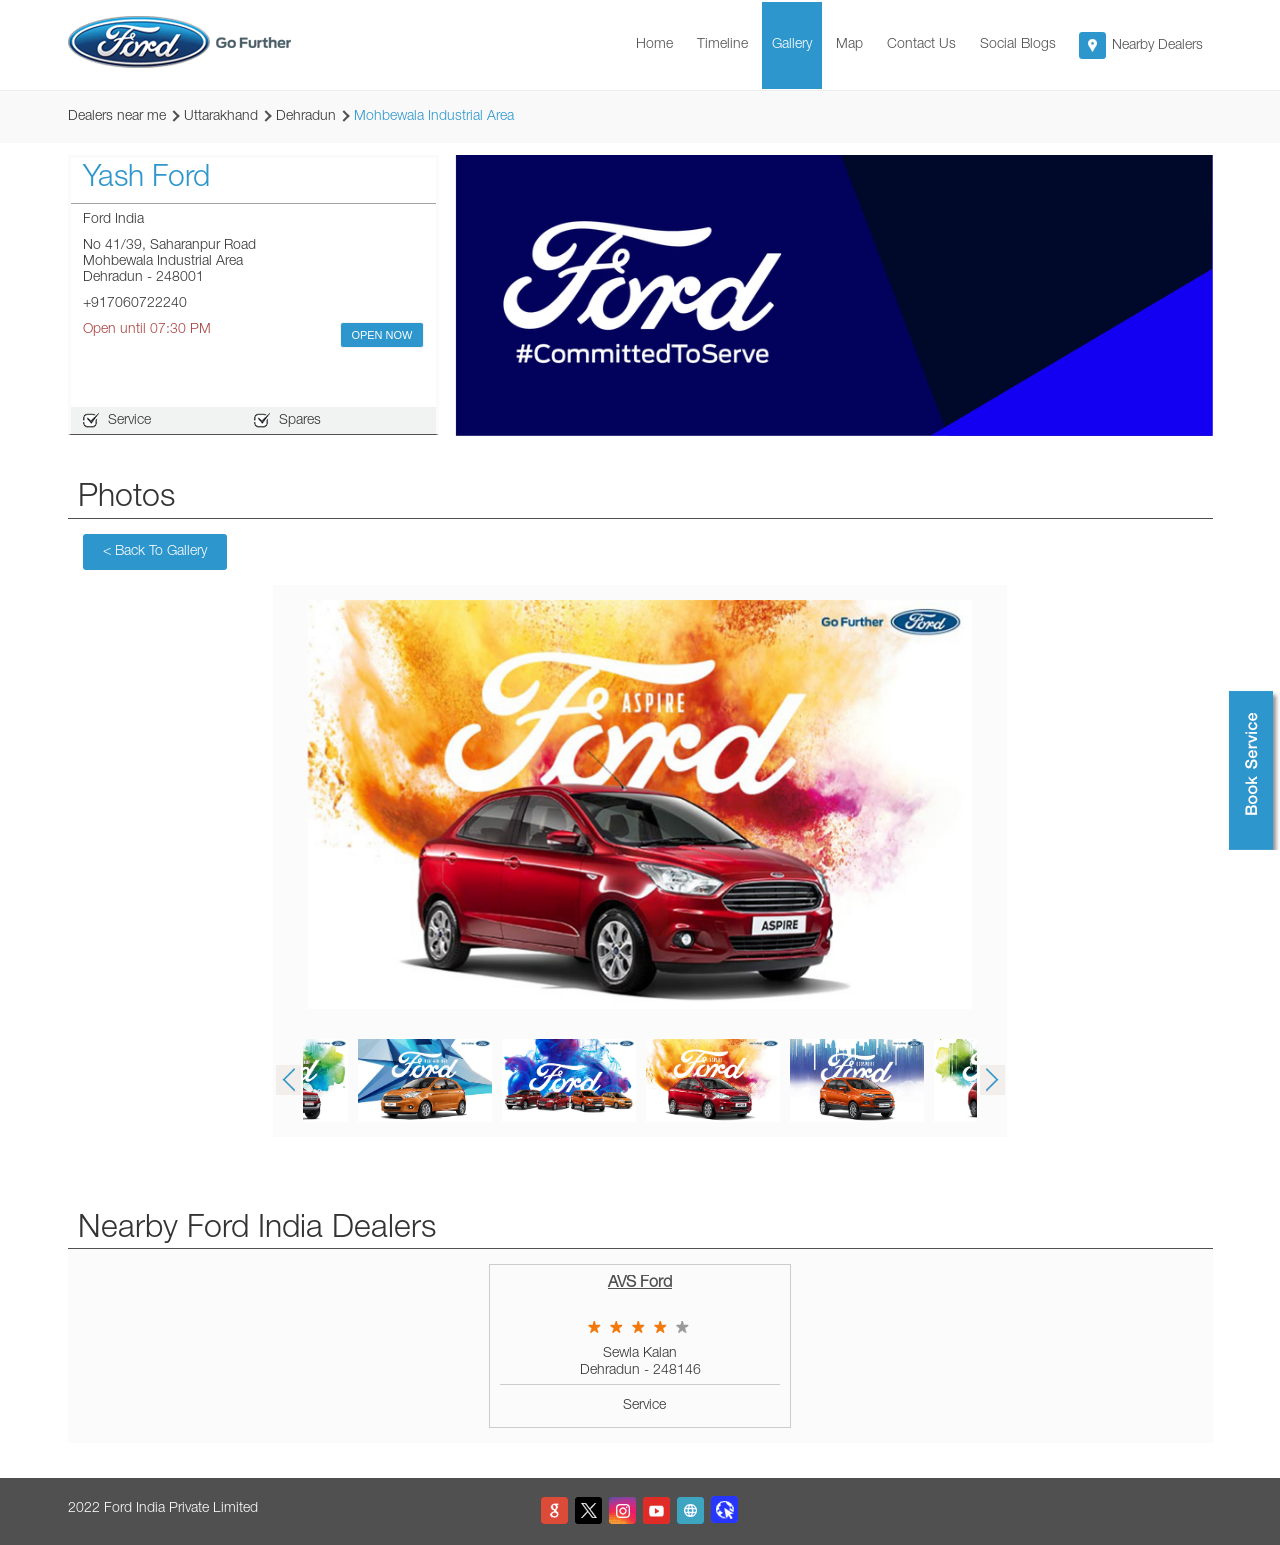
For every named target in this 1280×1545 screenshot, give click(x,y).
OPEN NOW (381, 335)
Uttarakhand (221, 117)
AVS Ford (640, 1284)
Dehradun (306, 117)
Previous (288, 1080)
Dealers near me (117, 117)
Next (992, 1080)
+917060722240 (135, 304)
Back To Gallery (155, 552)
